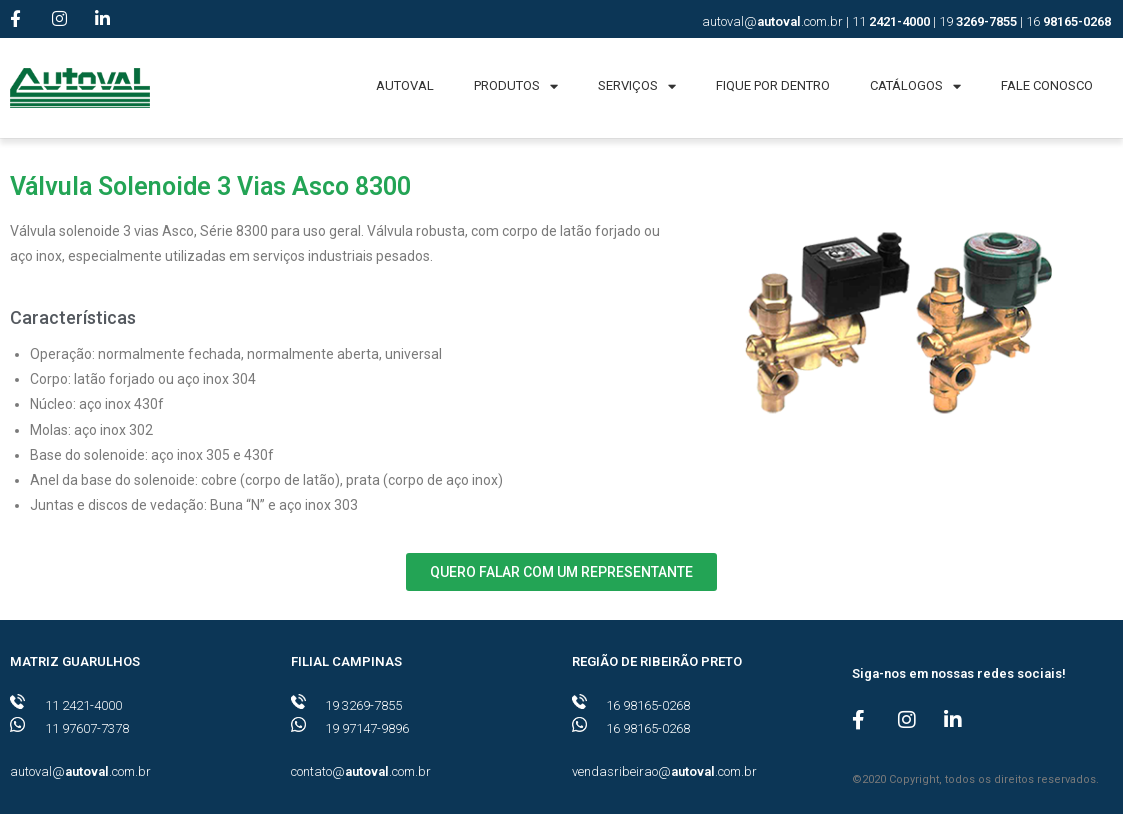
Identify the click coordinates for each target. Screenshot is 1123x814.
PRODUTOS (516, 86)
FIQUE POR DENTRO (773, 85)
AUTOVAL (405, 85)
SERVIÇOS (637, 86)
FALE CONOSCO (1047, 85)
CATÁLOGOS (915, 86)
